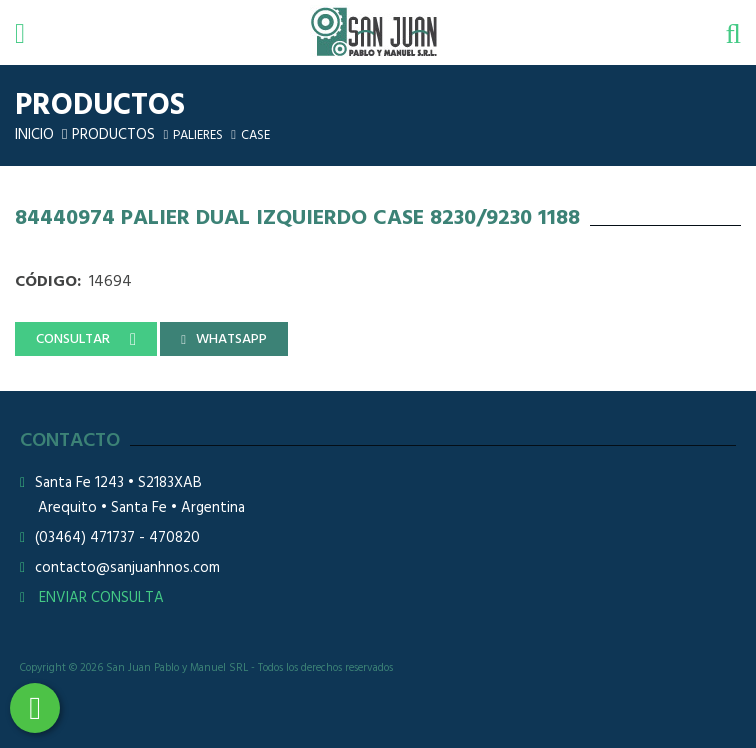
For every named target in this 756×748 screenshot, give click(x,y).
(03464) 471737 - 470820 (117, 538)
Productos (113, 135)
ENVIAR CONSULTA (92, 598)
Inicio (34, 135)
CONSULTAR (73, 339)
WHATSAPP (231, 339)
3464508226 (35, 708)
